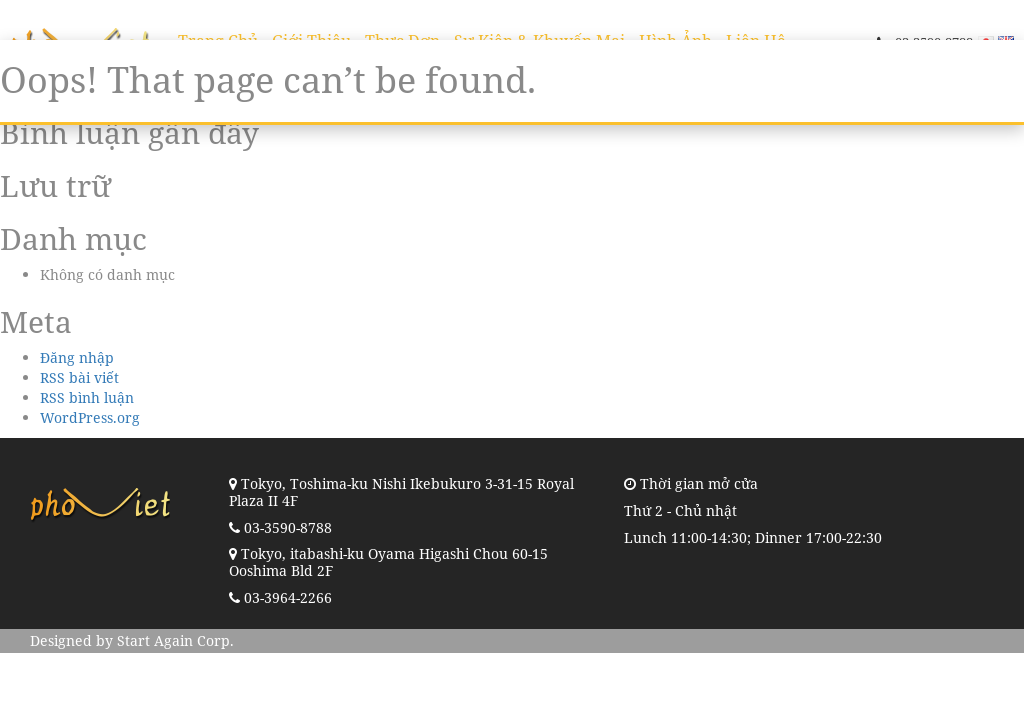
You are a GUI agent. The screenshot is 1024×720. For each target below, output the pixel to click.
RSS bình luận (87, 397)
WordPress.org (90, 417)
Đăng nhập (77, 357)
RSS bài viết (79, 377)
